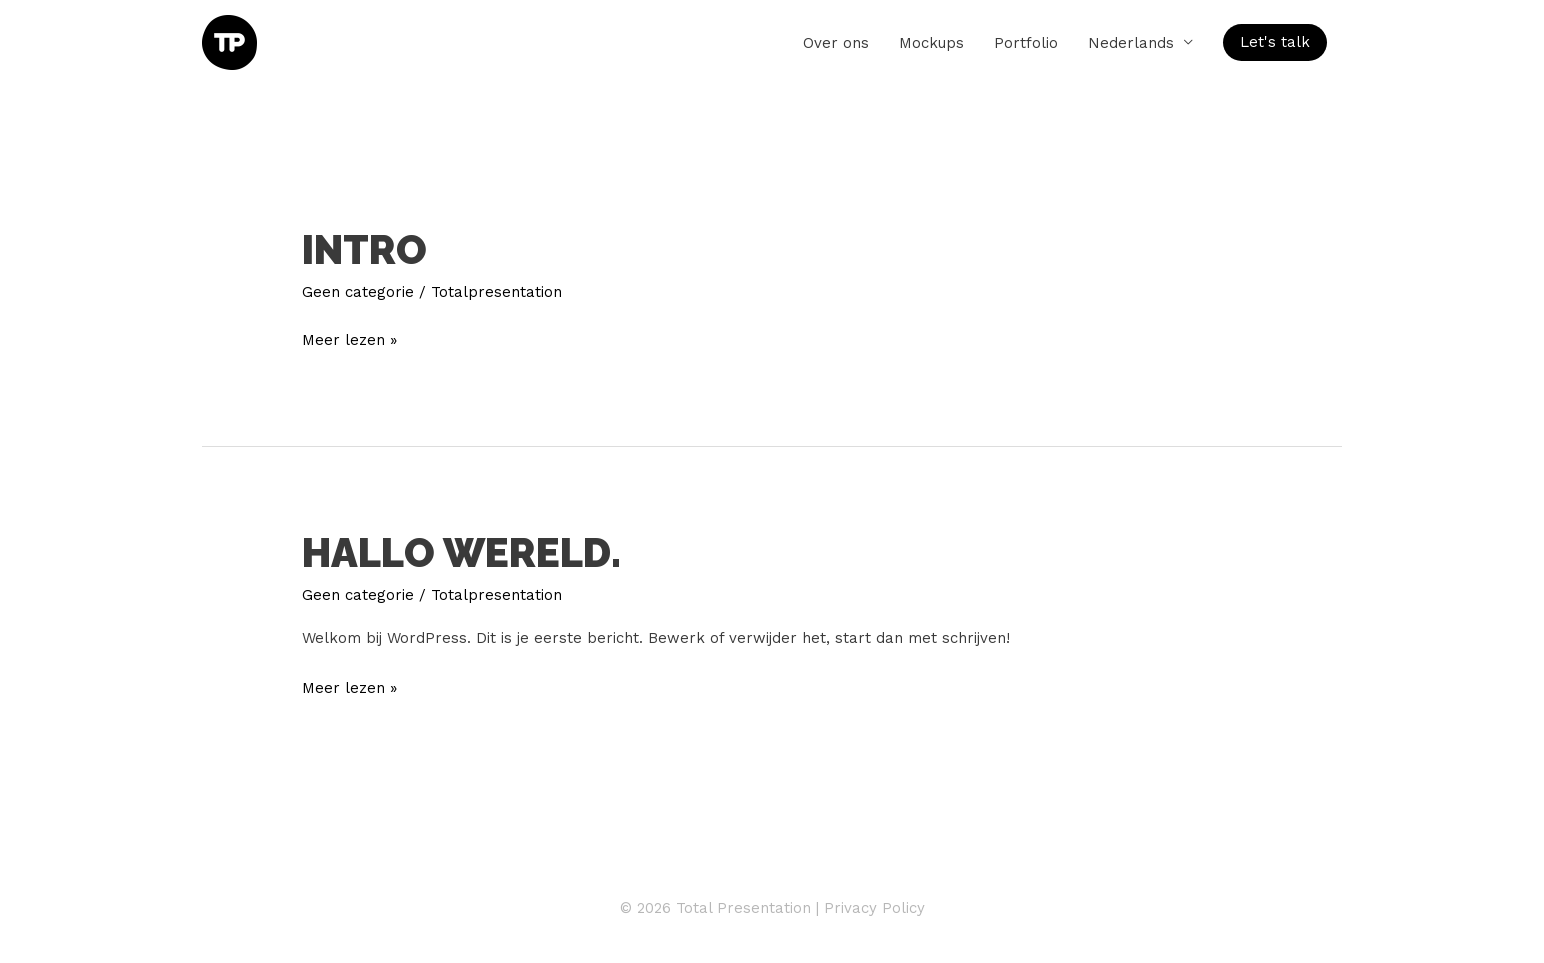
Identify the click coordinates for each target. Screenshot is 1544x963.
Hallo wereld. (461, 552)
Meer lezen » (349, 338)
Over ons (836, 43)
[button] (1275, 43)
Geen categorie (358, 292)
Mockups (931, 43)
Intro (364, 249)
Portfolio (1026, 43)
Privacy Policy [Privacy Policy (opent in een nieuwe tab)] (874, 908)
